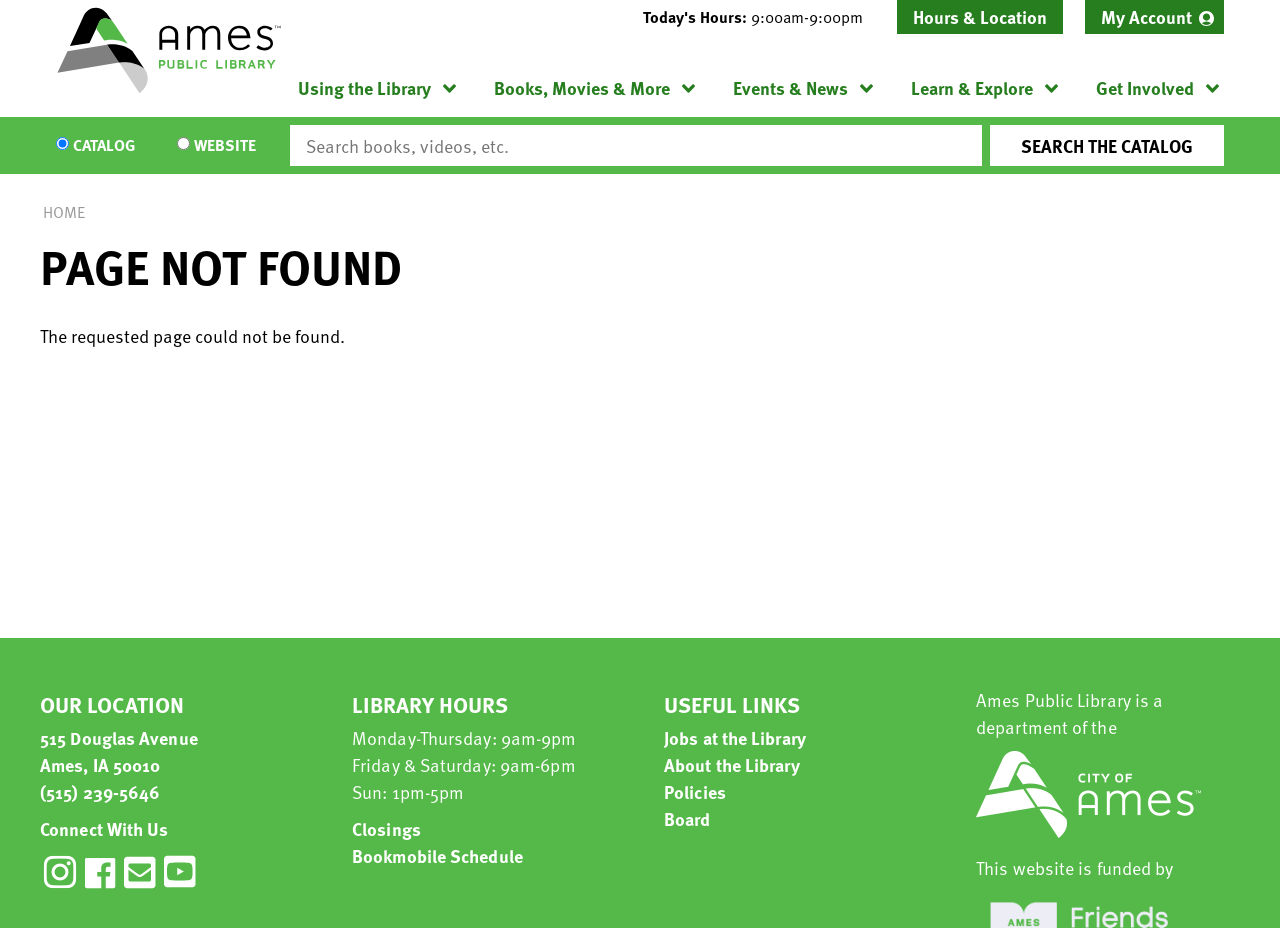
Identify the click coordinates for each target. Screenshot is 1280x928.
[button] (761, 17)
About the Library (732, 764)
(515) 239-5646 (100, 791)
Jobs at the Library (735, 737)
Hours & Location (980, 16)
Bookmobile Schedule (437, 855)
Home (64, 212)
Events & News (790, 87)
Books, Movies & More (582, 87)
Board (687, 818)
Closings (386, 828)
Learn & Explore (972, 87)
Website (225, 146)
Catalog (104, 146)
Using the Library (364, 87)
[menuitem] (1154, 17)
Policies (695, 791)
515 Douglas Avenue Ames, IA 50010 (119, 751)
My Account (1146, 16)
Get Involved (1145, 87)
